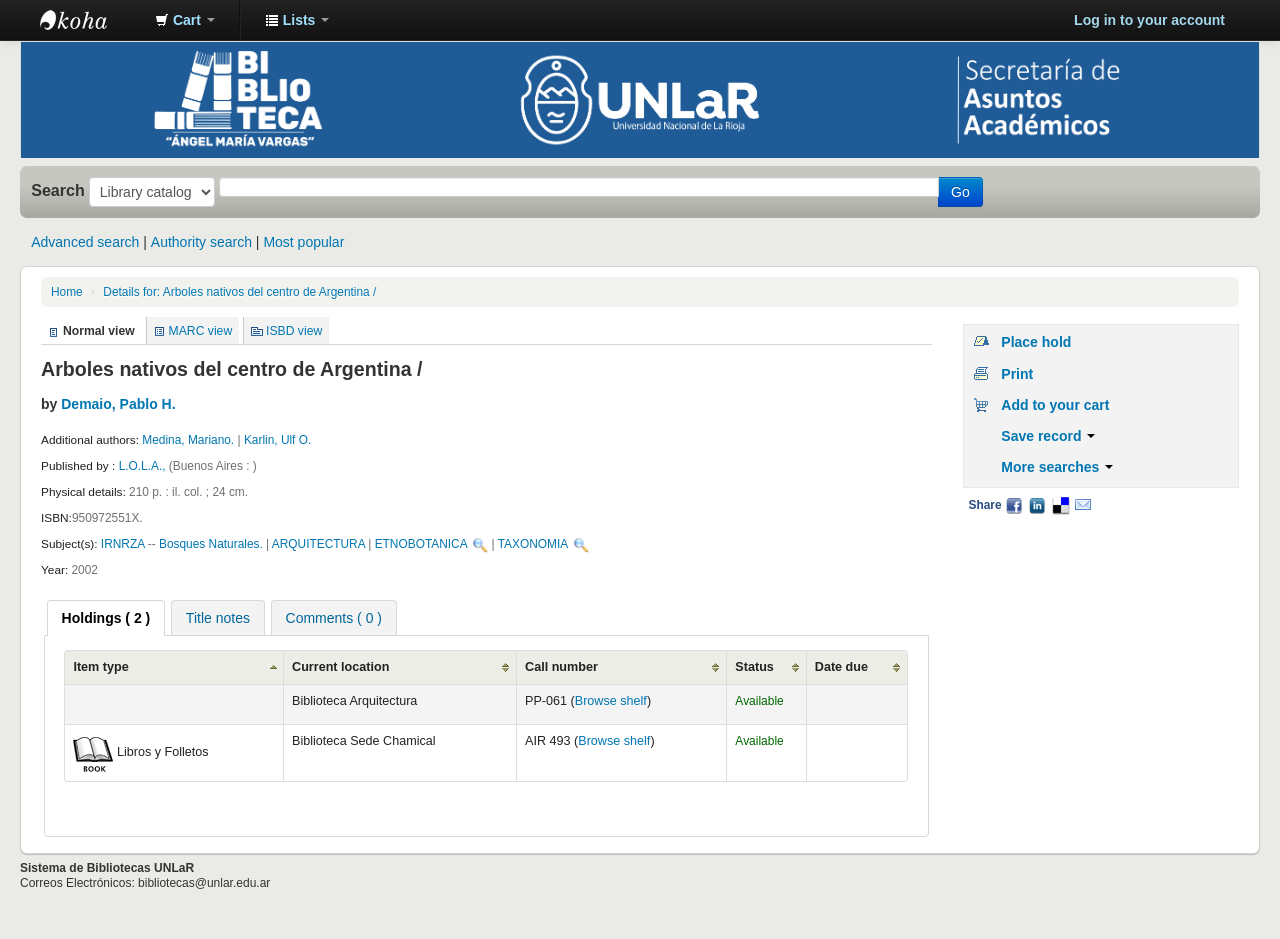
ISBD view (294, 331)
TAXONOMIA (533, 544)
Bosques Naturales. (211, 544)
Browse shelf (611, 701)
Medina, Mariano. (188, 440)
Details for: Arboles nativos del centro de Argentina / (239, 292)
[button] (185, 20)
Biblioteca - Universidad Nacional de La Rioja (90, 20)
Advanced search (85, 242)
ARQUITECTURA (318, 544)
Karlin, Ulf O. (277, 440)
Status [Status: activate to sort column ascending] (754, 667)
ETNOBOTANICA (421, 544)
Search (58, 190)
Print (1017, 374)
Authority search (201, 242)
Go (960, 192)
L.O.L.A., (144, 466)
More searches (1057, 467)
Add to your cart (1055, 405)
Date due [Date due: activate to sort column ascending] (841, 667)
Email (1083, 505)
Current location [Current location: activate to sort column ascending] (340, 667)
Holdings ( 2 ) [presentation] (106, 618)
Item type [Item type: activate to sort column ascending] (100, 667)
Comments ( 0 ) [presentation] (334, 618)
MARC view (201, 331)
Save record (1048, 436)
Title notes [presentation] (218, 618)
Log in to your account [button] (1149, 20)
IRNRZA (123, 544)
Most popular (303, 242)
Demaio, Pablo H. (118, 404)
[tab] (106, 618)
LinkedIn (1037, 505)
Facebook (1014, 505)
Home (67, 292)
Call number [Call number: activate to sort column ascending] (561, 667)
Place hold (1036, 342)
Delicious (1060, 505)
